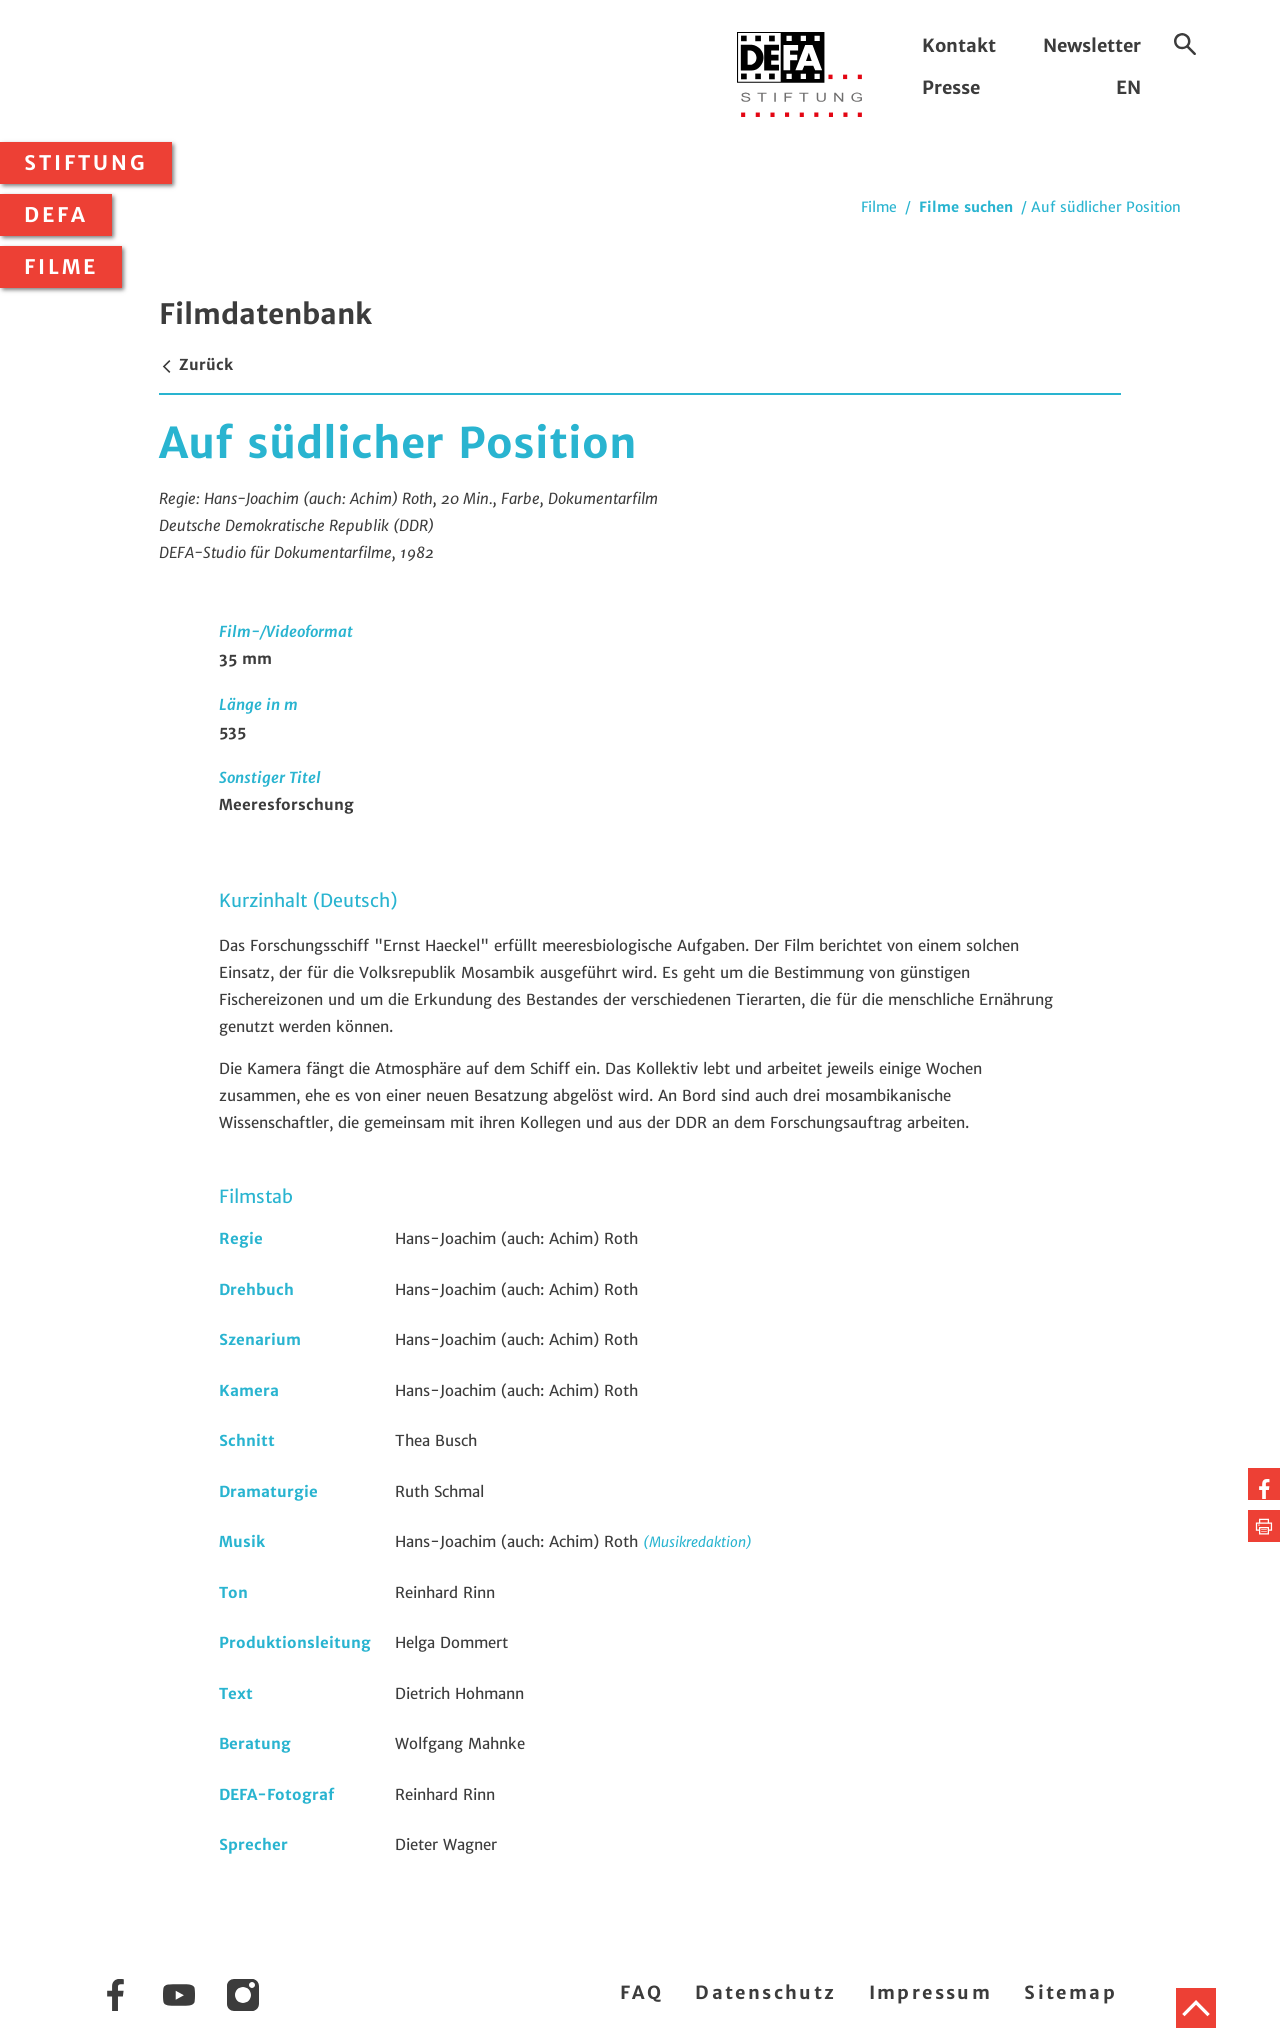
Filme (61, 267)
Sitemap (1070, 1992)
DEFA (56, 215)
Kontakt (959, 45)
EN (1128, 87)
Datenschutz (765, 1992)
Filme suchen (966, 207)
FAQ (641, 1992)
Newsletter (1092, 45)
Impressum (931, 1992)
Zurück (196, 364)
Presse (951, 87)
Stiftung (86, 163)
